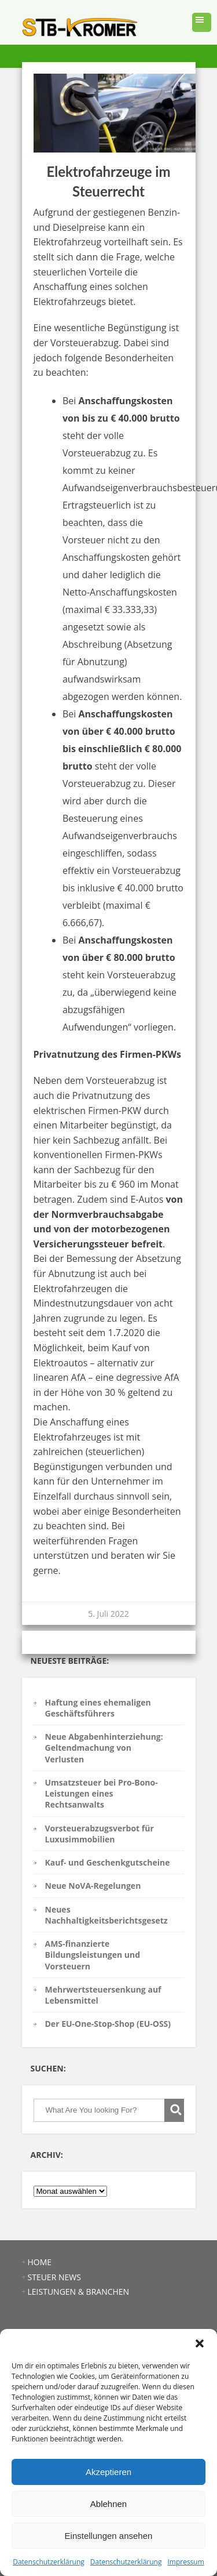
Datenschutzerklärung (48, 2562)
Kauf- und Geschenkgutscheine (107, 1862)
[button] (199, 2343)
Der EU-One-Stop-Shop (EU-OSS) (108, 2023)
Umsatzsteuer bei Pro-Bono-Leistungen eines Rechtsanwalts (101, 1794)
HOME (40, 2261)
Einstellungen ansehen (109, 2536)
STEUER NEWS (54, 2277)
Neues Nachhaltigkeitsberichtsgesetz (106, 1915)
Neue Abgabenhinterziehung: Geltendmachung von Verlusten (104, 1748)
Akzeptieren (108, 2472)
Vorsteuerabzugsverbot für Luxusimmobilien (99, 1834)
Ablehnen (108, 2504)
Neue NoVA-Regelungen (93, 1885)
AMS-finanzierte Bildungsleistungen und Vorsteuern (93, 1955)
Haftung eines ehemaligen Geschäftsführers (98, 1708)
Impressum (185, 2562)
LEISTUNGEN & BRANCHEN (79, 2291)
